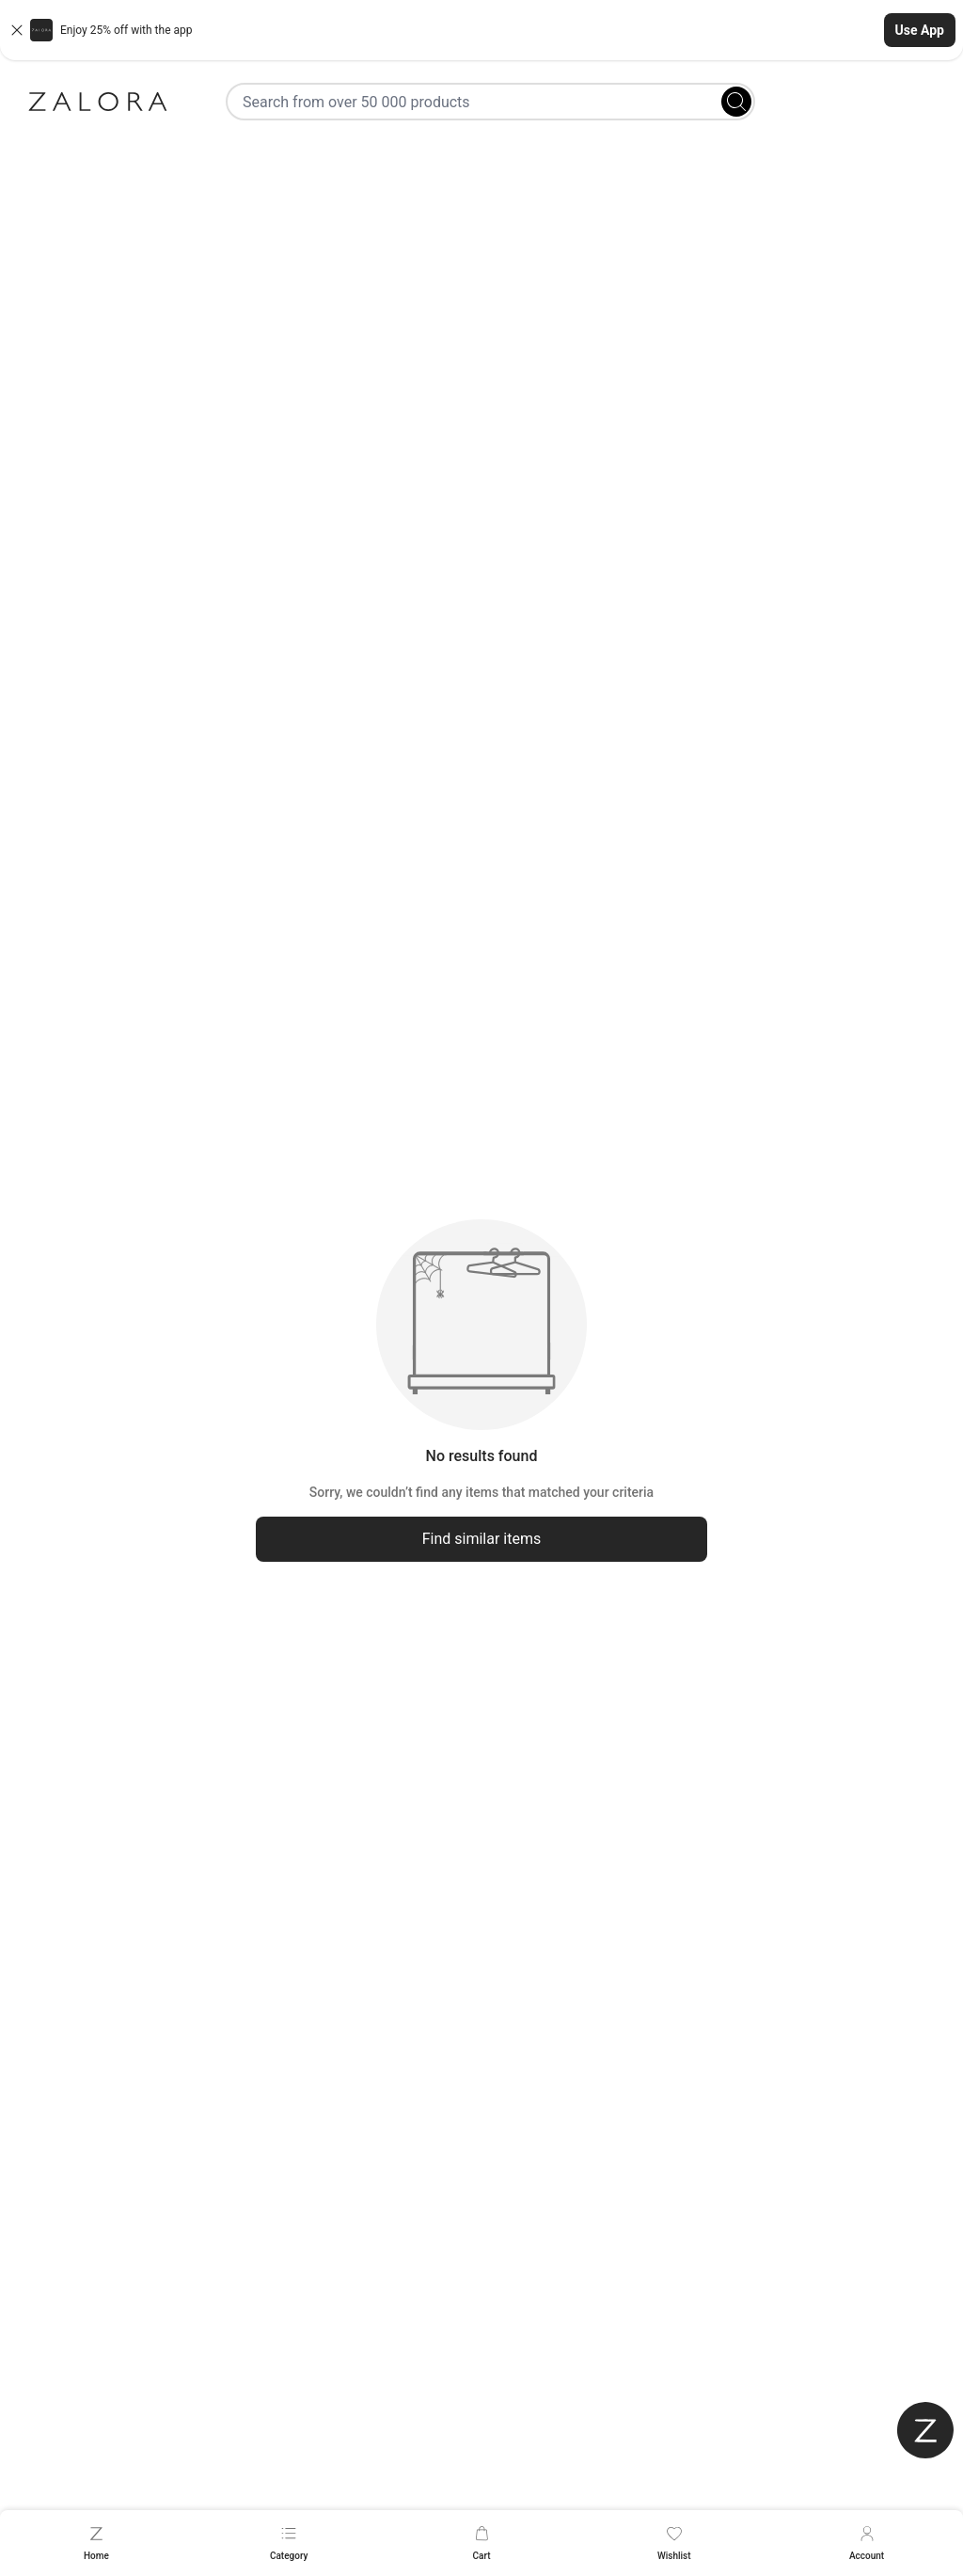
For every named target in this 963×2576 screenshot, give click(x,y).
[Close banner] (17, 30)
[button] (481, 30)
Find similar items (482, 1539)
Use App (919, 30)
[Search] (736, 102)
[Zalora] (98, 101)
